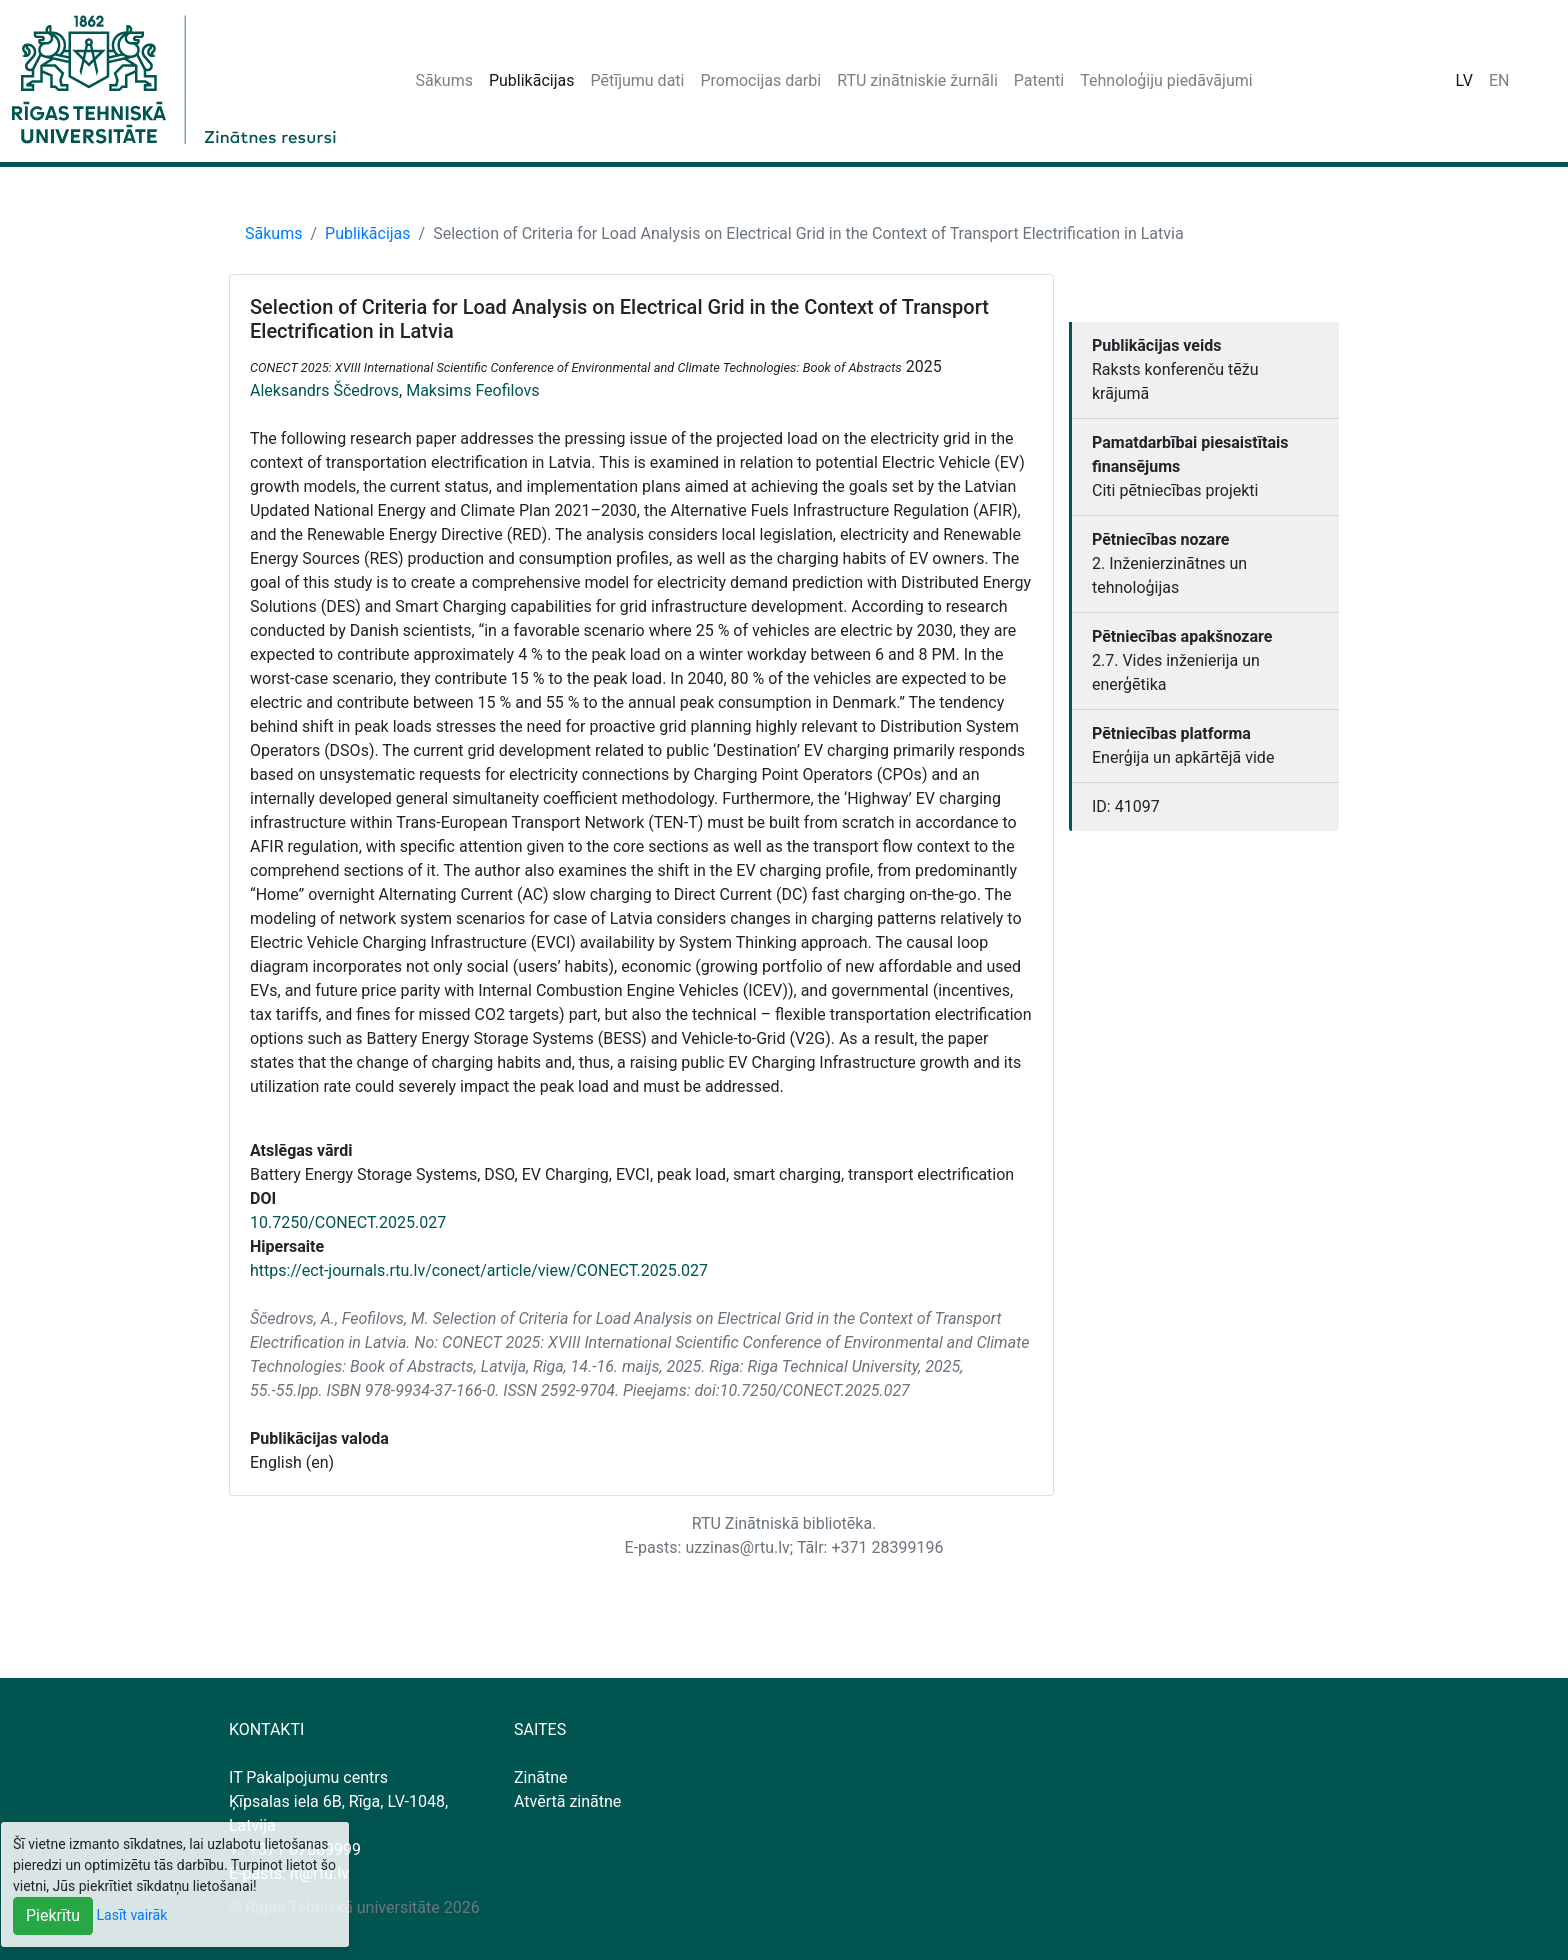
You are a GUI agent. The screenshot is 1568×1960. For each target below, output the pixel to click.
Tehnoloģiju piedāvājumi (1166, 80)
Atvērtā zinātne (567, 1801)
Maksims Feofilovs (472, 390)
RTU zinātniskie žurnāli (917, 80)
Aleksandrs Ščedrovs (324, 390)
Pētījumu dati (637, 80)
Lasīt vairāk (132, 1915)
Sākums (444, 80)
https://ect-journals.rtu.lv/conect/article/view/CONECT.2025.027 (479, 1270)
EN (1499, 80)
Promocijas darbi (760, 80)
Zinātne (541, 1777)
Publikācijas (532, 80)
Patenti (1039, 80)
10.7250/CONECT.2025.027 (348, 1222)
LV (1464, 80)
